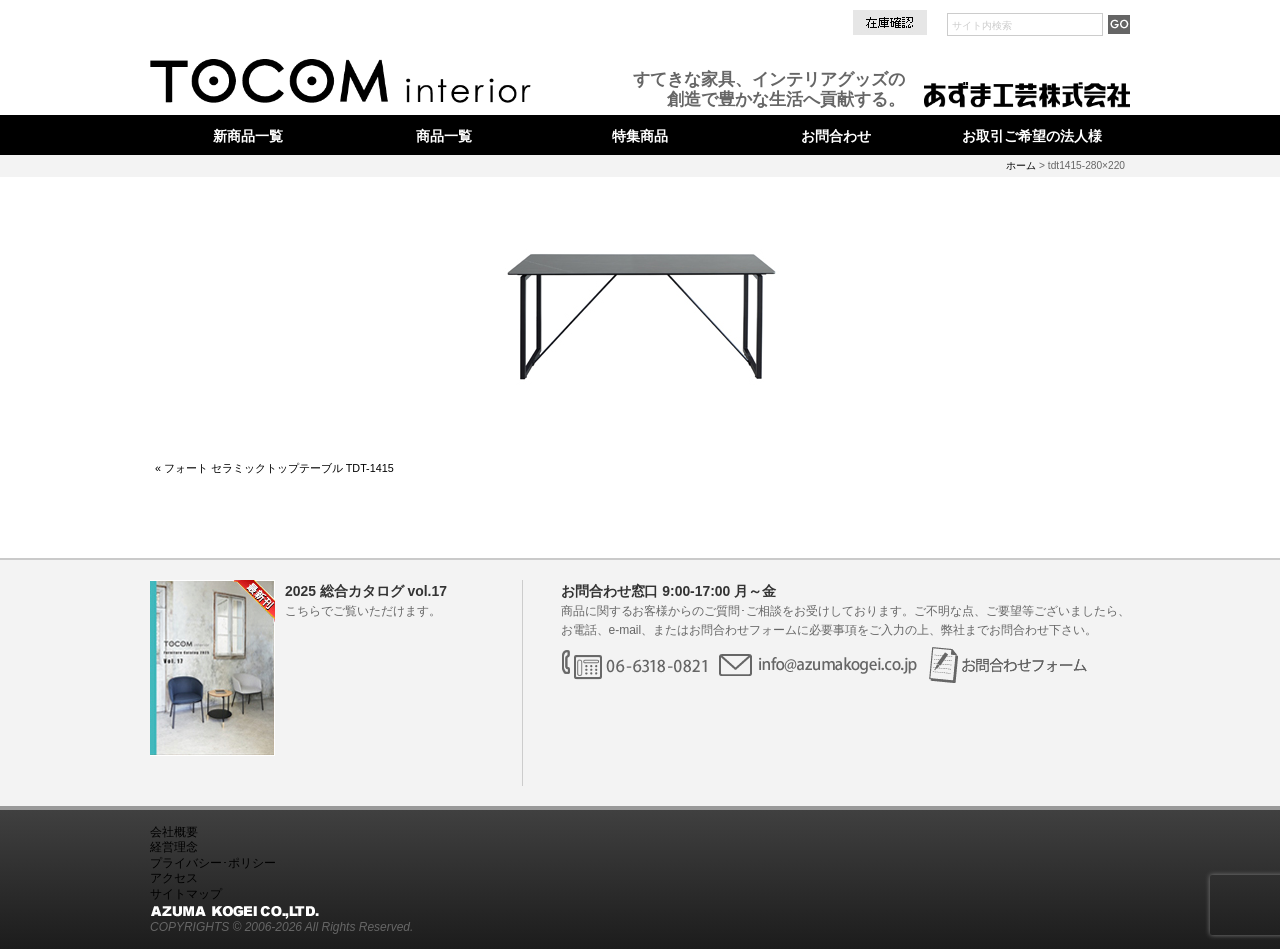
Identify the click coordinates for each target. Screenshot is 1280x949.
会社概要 (174, 832)
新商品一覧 (248, 136)
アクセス (174, 878)
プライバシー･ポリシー (213, 863)
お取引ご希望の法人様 (1032, 136)
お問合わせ (836, 136)
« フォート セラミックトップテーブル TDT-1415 (274, 468)
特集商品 (640, 136)
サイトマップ (186, 894)
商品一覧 (444, 136)
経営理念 (174, 847)
